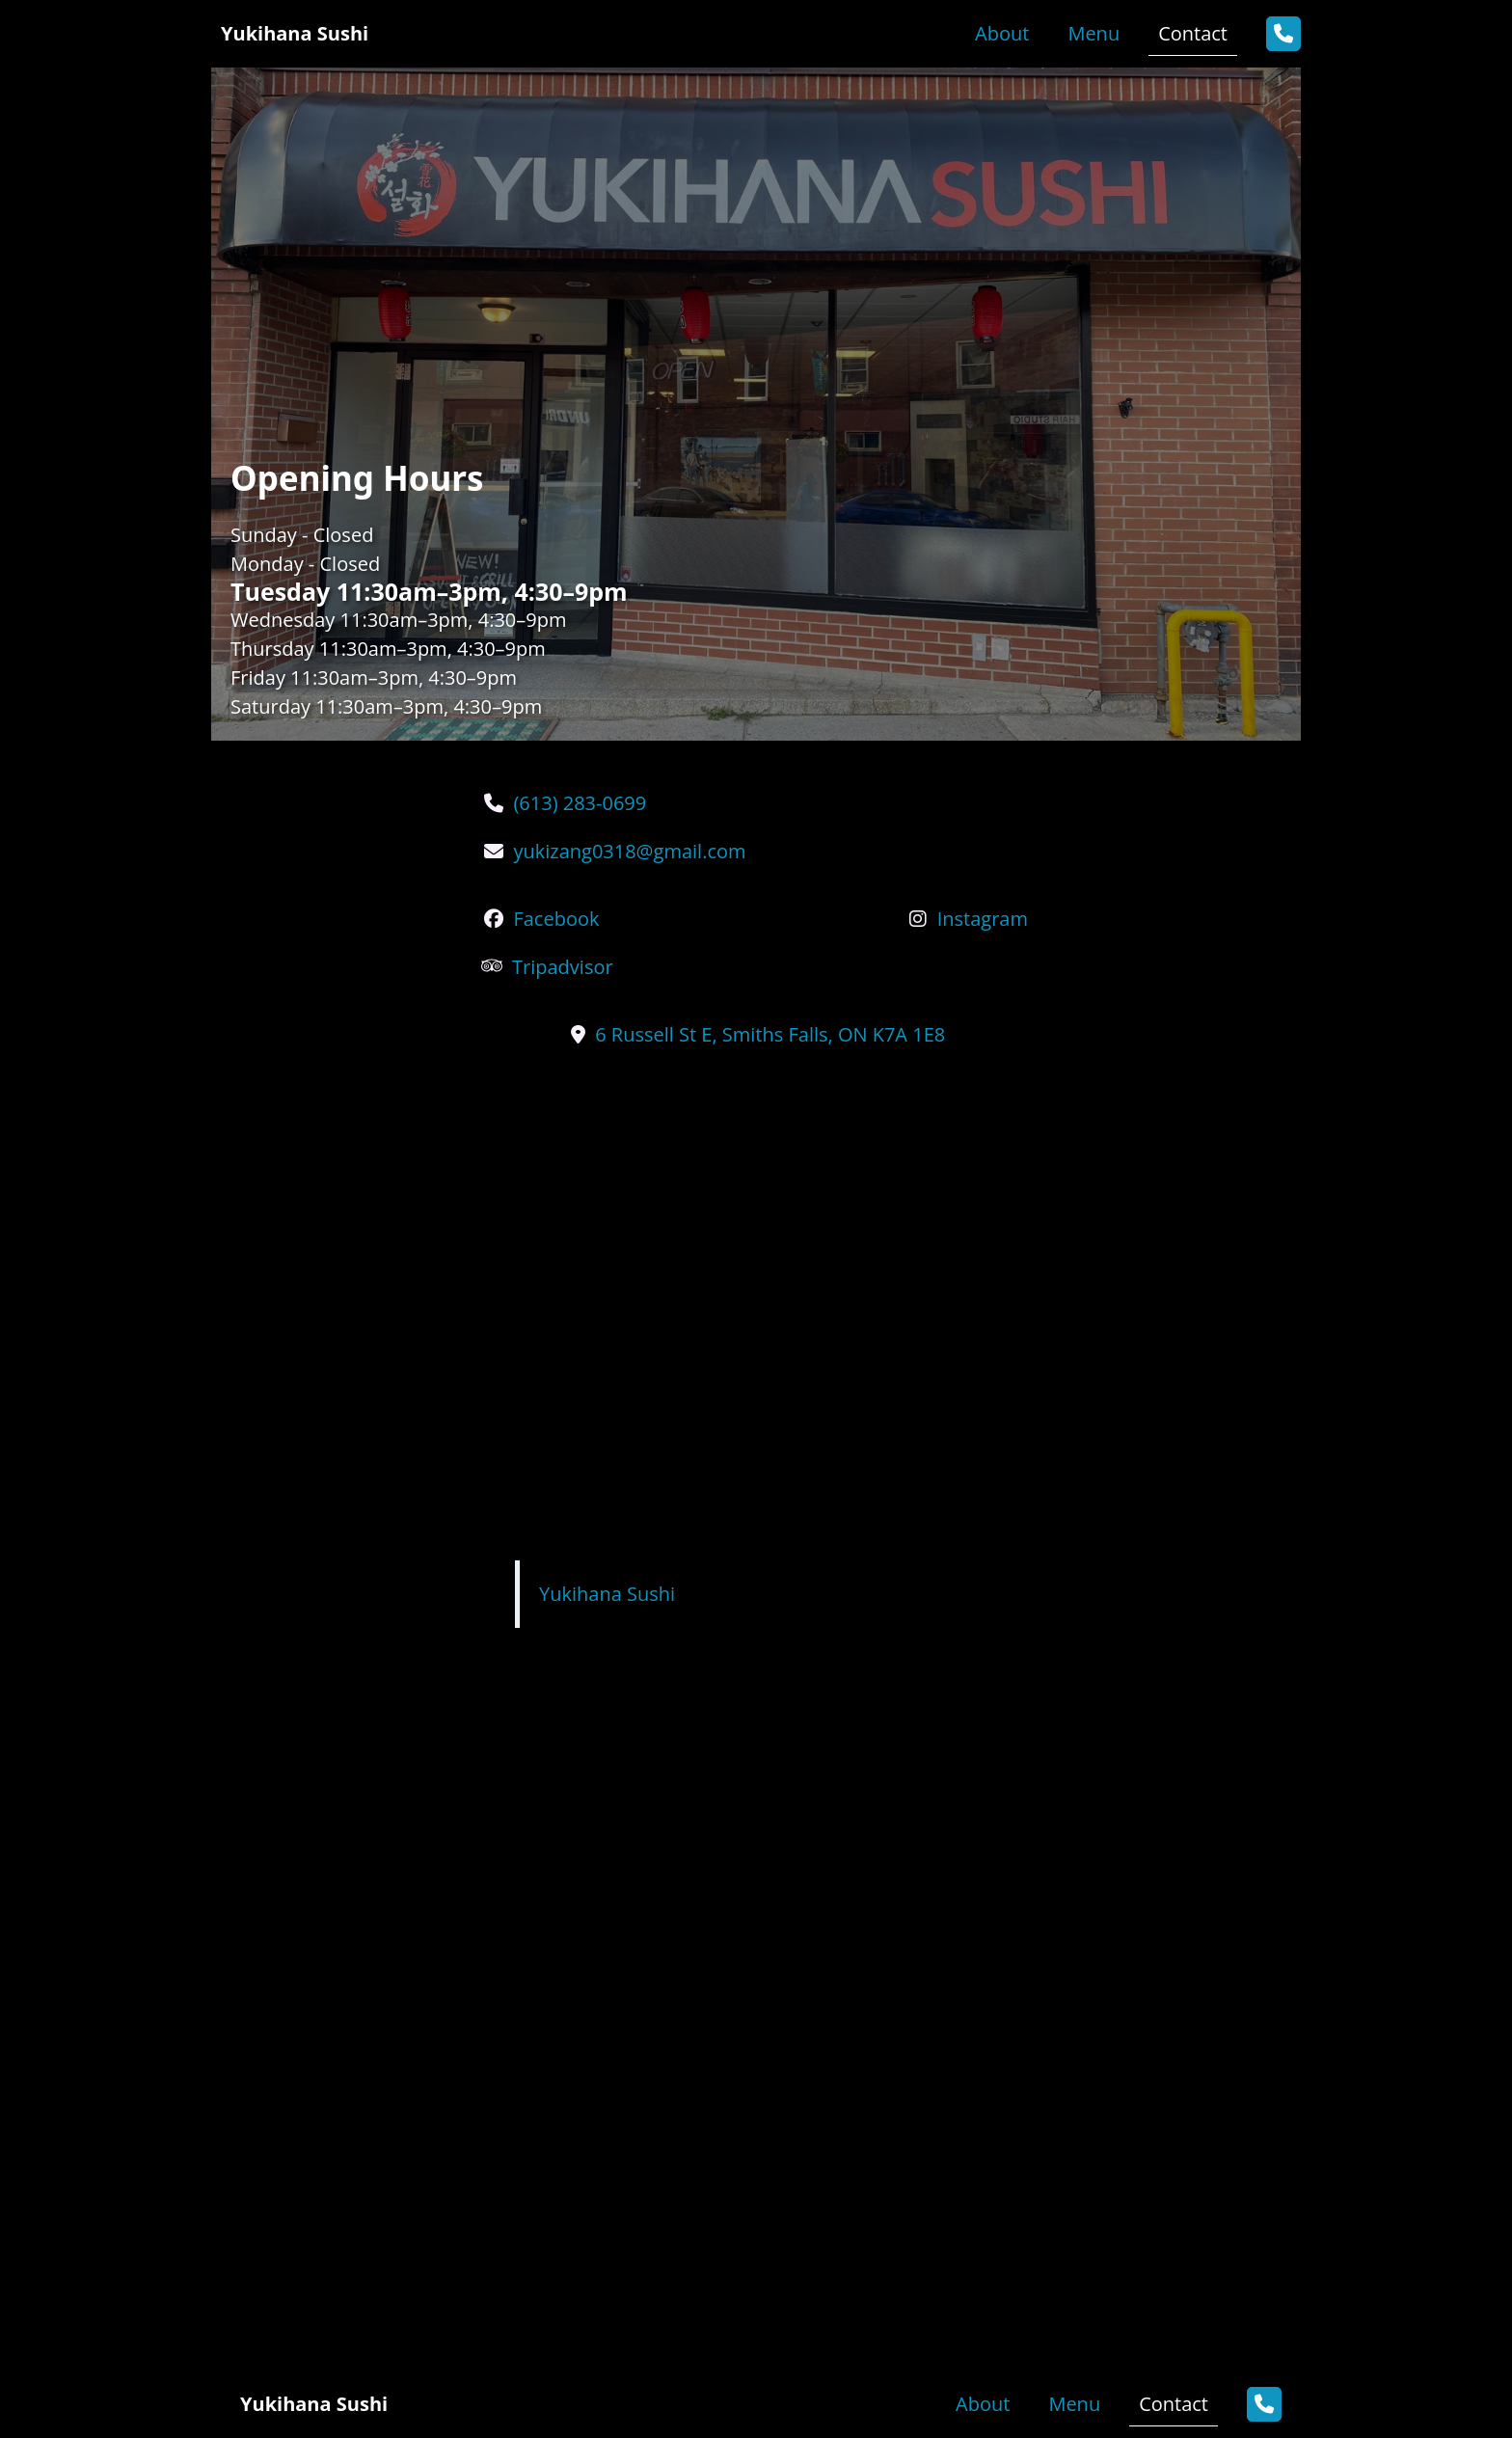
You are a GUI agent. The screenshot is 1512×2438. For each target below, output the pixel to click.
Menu (1093, 33)
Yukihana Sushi (607, 1594)
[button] (1283, 33)
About (1002, 33)
